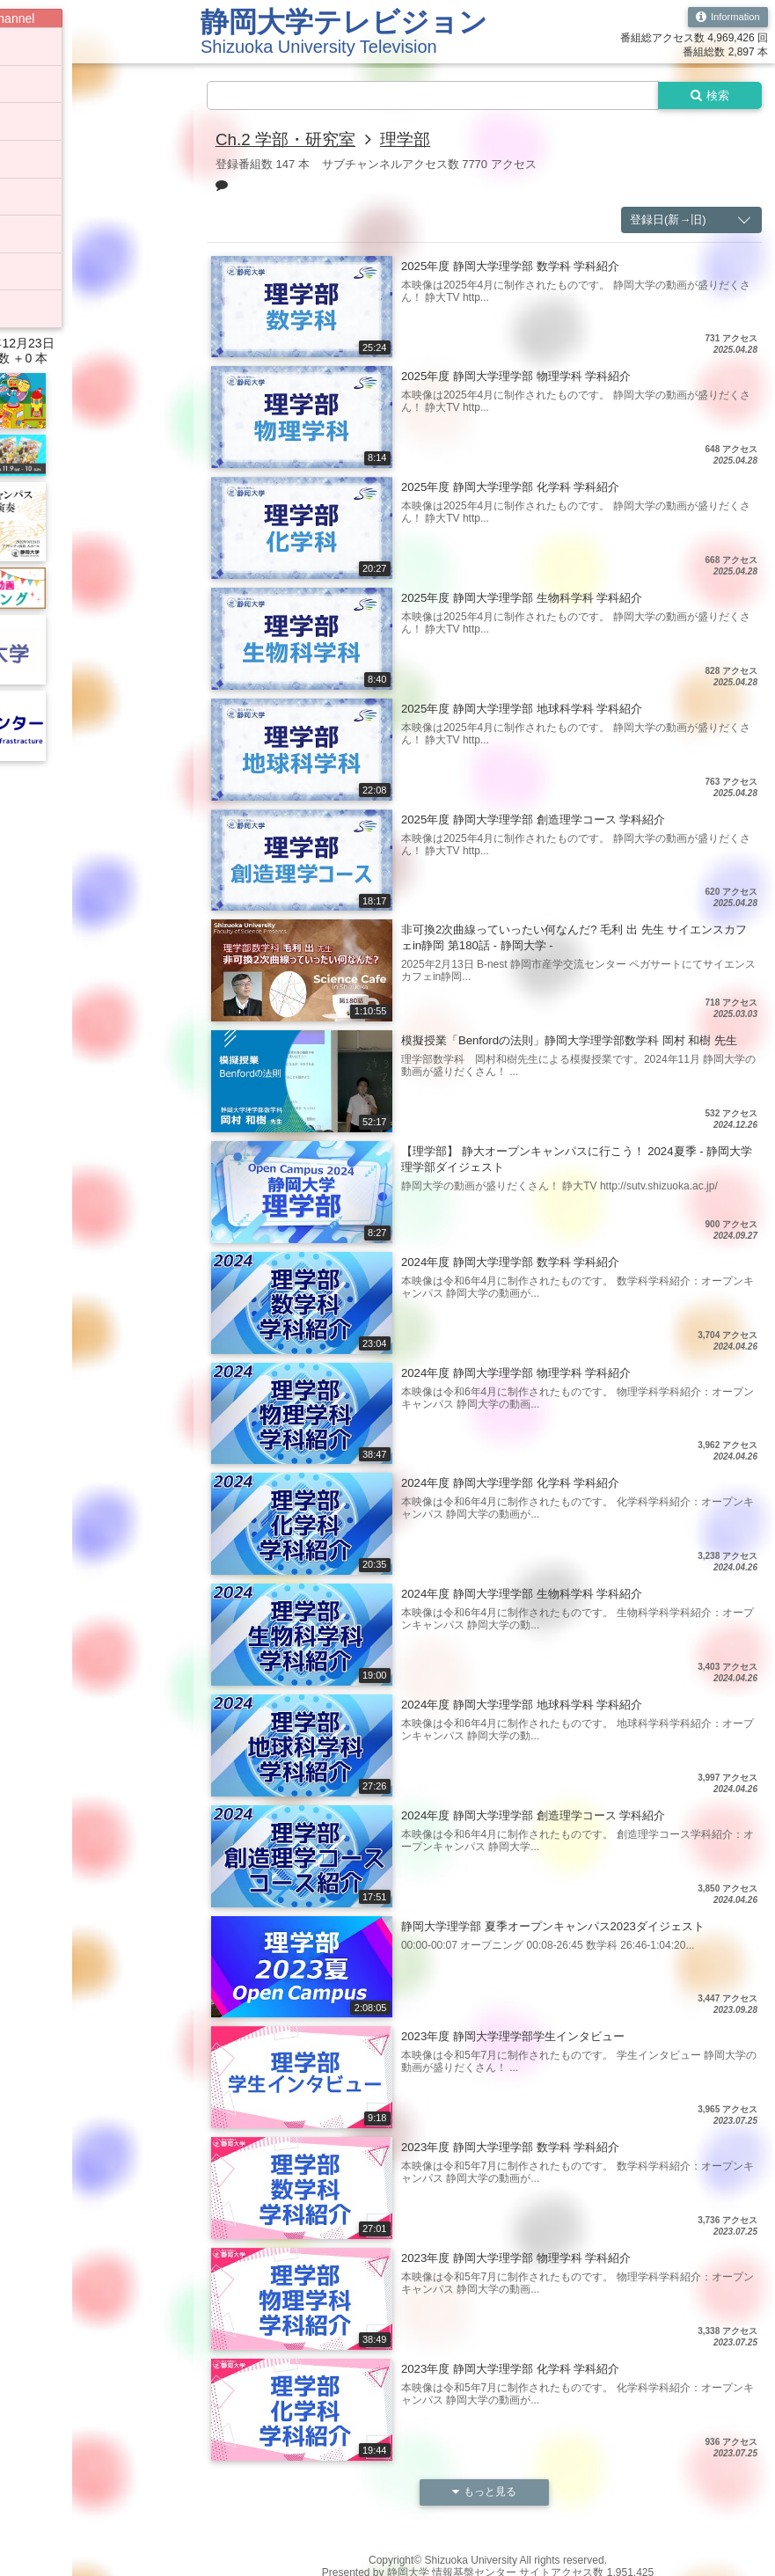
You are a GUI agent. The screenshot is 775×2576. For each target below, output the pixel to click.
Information (725, 17)
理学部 (414, 140)
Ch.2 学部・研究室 (289, 140)
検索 (706, 96)
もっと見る (484, 2493)
